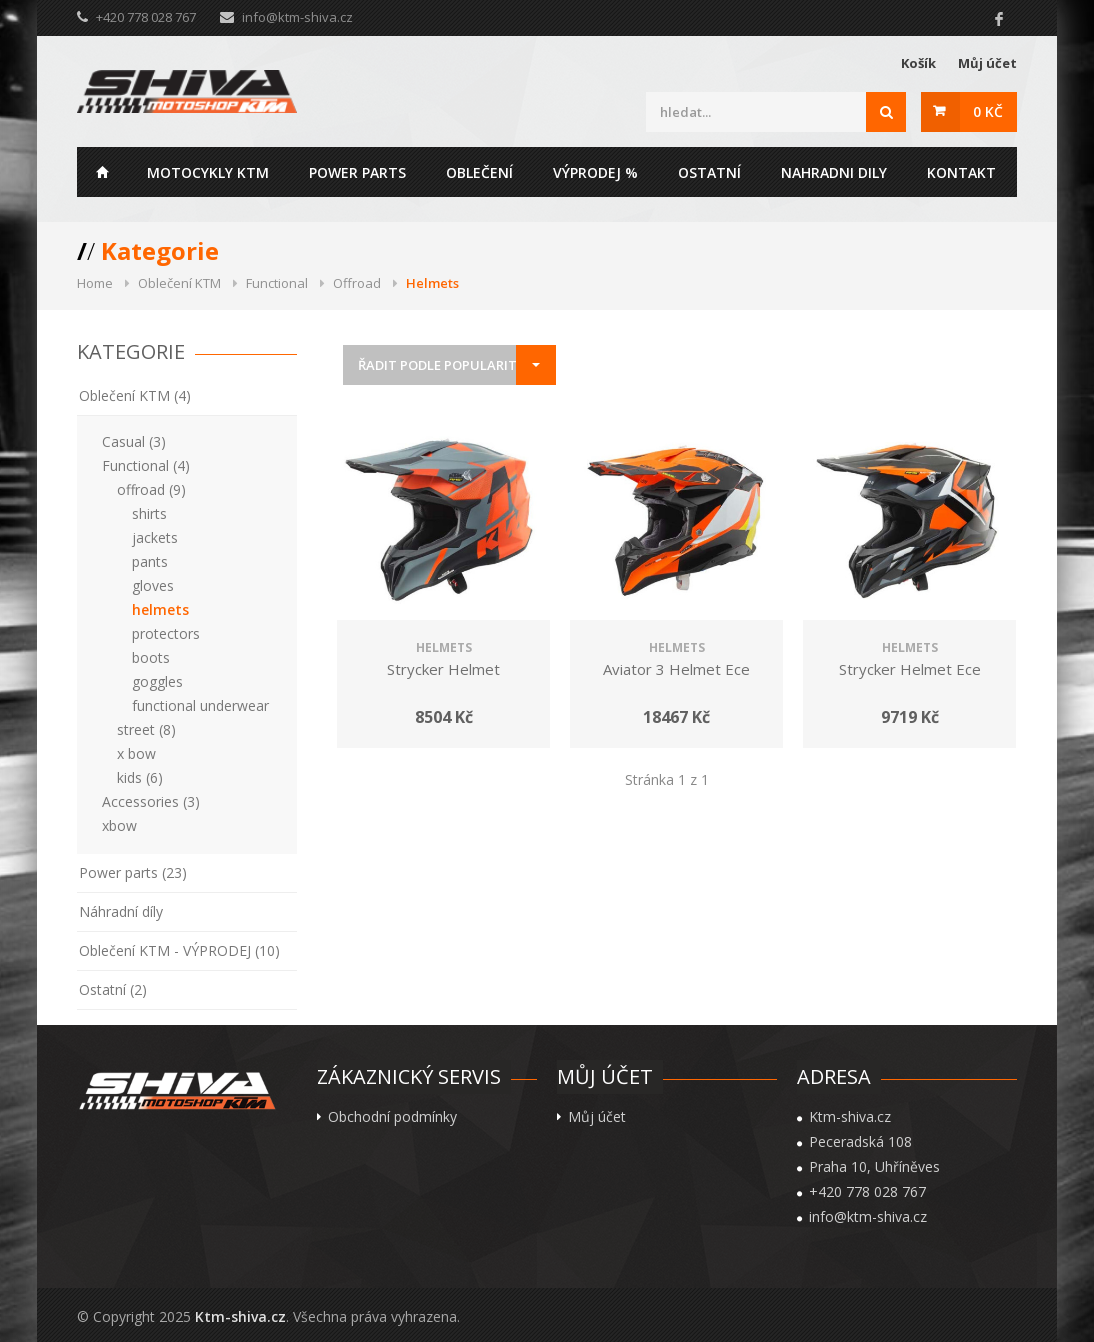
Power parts (357, 172)
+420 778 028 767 (867, 1192)
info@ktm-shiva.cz (297, 17)
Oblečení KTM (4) (135, 395)
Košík (918, 63)
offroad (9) (151, 489)
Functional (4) (146, 465)
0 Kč (988, 111)
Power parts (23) (133, 872)
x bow (136, 753)
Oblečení (479, 172)
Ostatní (709, 172)
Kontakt (961, 172)
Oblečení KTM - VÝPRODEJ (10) (179, 950)
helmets (160, 609)
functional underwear (200, 705)
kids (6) (140, 777)
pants (150, 561)
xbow (119, 825)
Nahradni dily (834, 172)
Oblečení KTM (179, 283)
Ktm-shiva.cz (240, 1316)
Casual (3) (134, 441)
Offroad (357, 283)
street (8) (146, 729)
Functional (277, 283)
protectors (166, 633)
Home (102, 172)
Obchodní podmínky (392, 1117)
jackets (155, 537)
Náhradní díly (121, 911)
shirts (149, 513)
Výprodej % (595, 172)
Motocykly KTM (208, 172)
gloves (153, 585)
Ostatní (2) (113, 989)
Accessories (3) (151, 801)
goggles (157, 681)
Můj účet (987, 63)
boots (151, 657)
